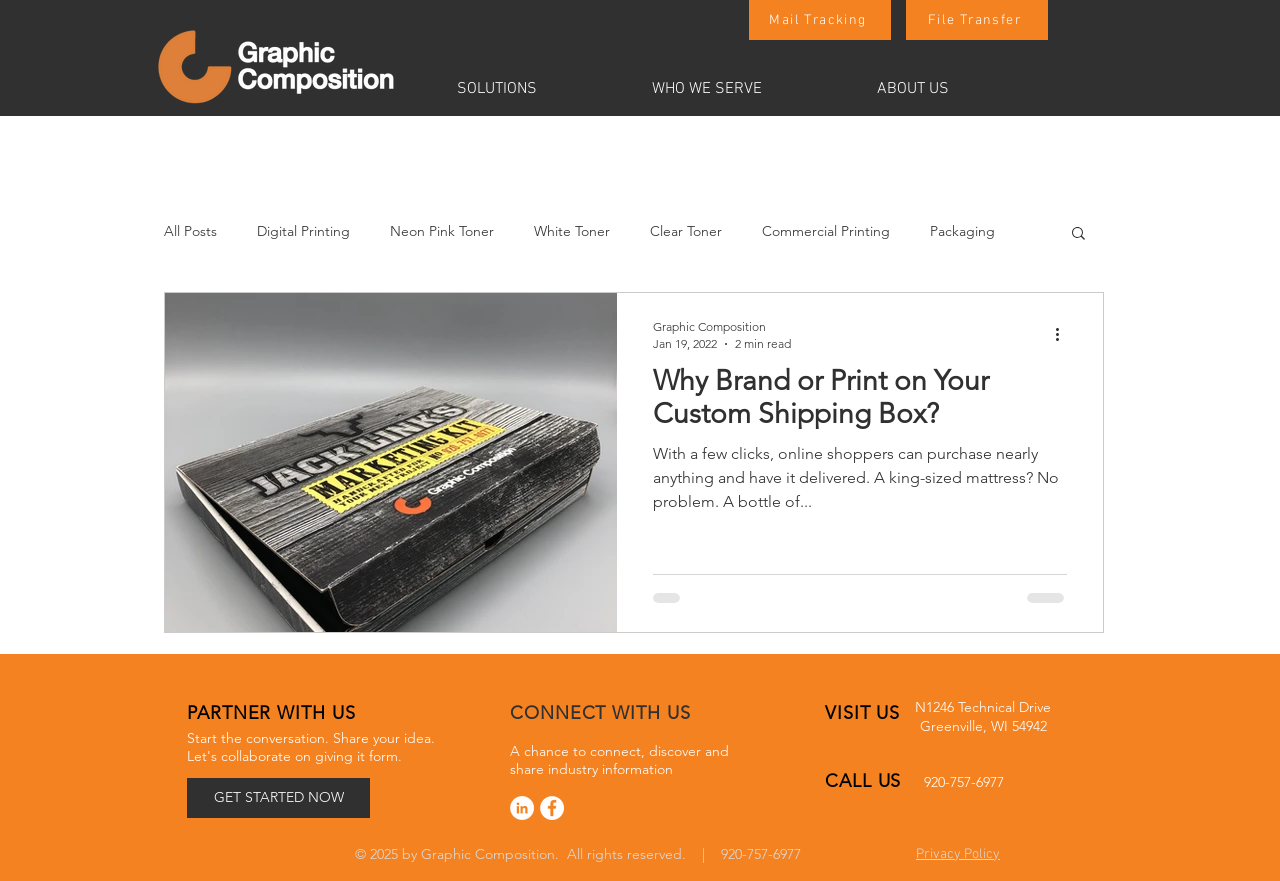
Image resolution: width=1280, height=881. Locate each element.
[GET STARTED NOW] (278, 798)
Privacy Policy (958, 854)
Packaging (962, 231)
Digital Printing (303, 231)
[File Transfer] (977, 20)
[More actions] (1064, 334)
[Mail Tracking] (820, 20)
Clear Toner (686, 231)
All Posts (190, 231)
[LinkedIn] (522, 808)
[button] (539, 89)
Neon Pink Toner (442, 231)
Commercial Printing (826, 231)
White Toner (572, 231)
